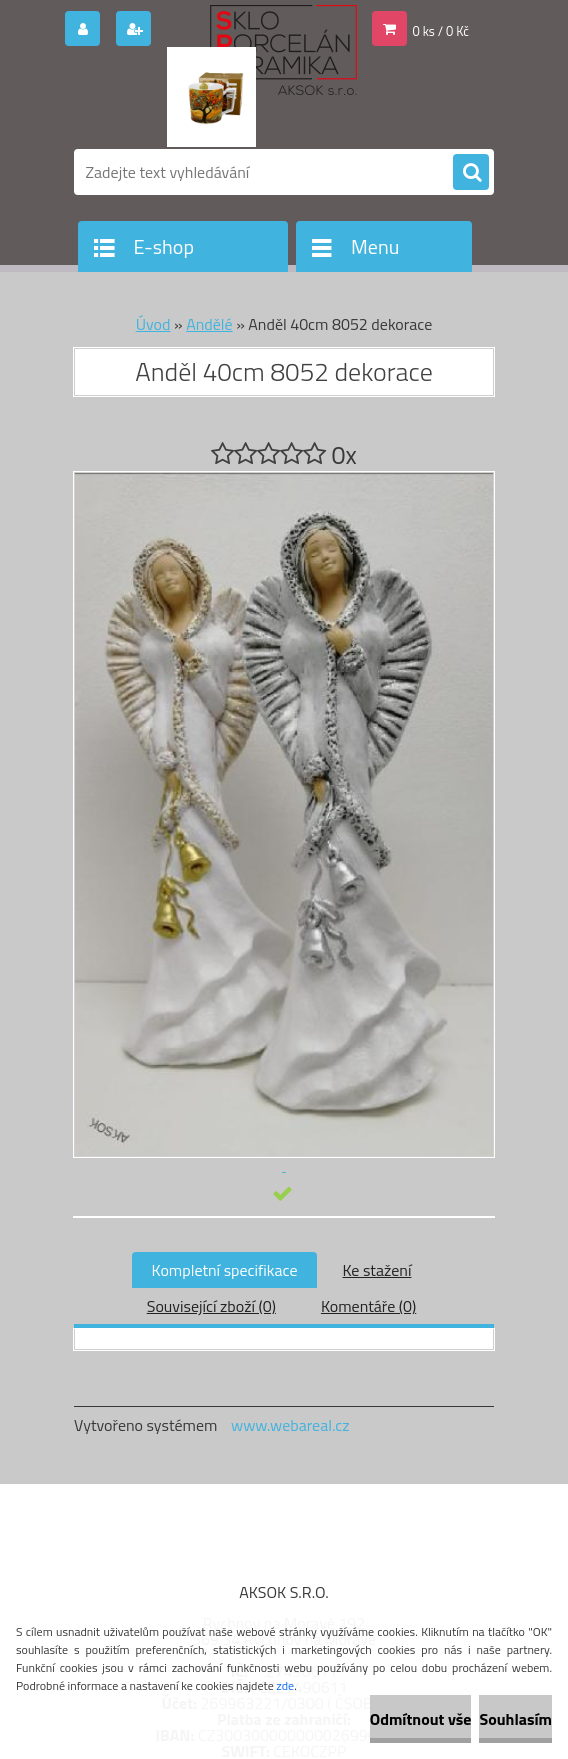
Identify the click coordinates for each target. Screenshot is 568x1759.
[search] (471, 173)
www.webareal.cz (290, 1425)
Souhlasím (515, 1719)
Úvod (153, 324)
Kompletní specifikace (225, 1270)
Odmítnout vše (421, 1719)
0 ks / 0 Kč (441, 31)
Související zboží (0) (211, 1306)
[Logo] (211, 97)
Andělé (209, 324)
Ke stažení (376, 1270)
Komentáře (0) (368, 1306)
